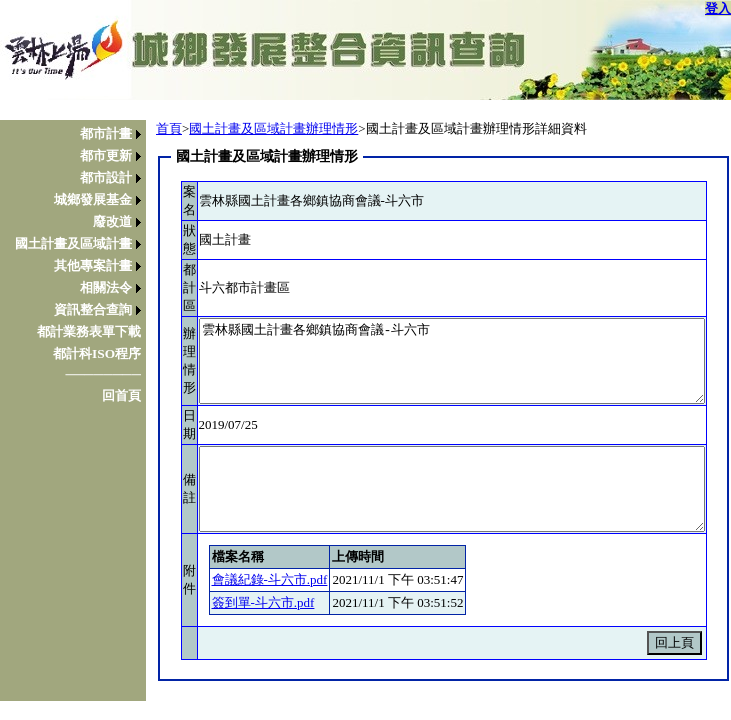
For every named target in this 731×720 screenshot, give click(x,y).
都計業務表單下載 (89, 331)
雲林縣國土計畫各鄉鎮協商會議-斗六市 (452, 361)
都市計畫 (106, 133)
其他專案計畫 (93, 265)
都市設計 (106, 177)
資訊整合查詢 (93, 309)
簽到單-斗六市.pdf (263, 602)
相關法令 (106, 287)
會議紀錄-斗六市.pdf (270, 579)
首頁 (169, 128)
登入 (718, 8)
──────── (103, 374)
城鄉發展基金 (93, 199)
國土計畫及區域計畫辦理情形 (273, 128)
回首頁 (121, 395)
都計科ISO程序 (97, 353)
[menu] (78, 265)
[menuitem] (78, 134)
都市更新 (106, 155)
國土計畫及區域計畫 (73, 243)
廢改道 (112, 221)
